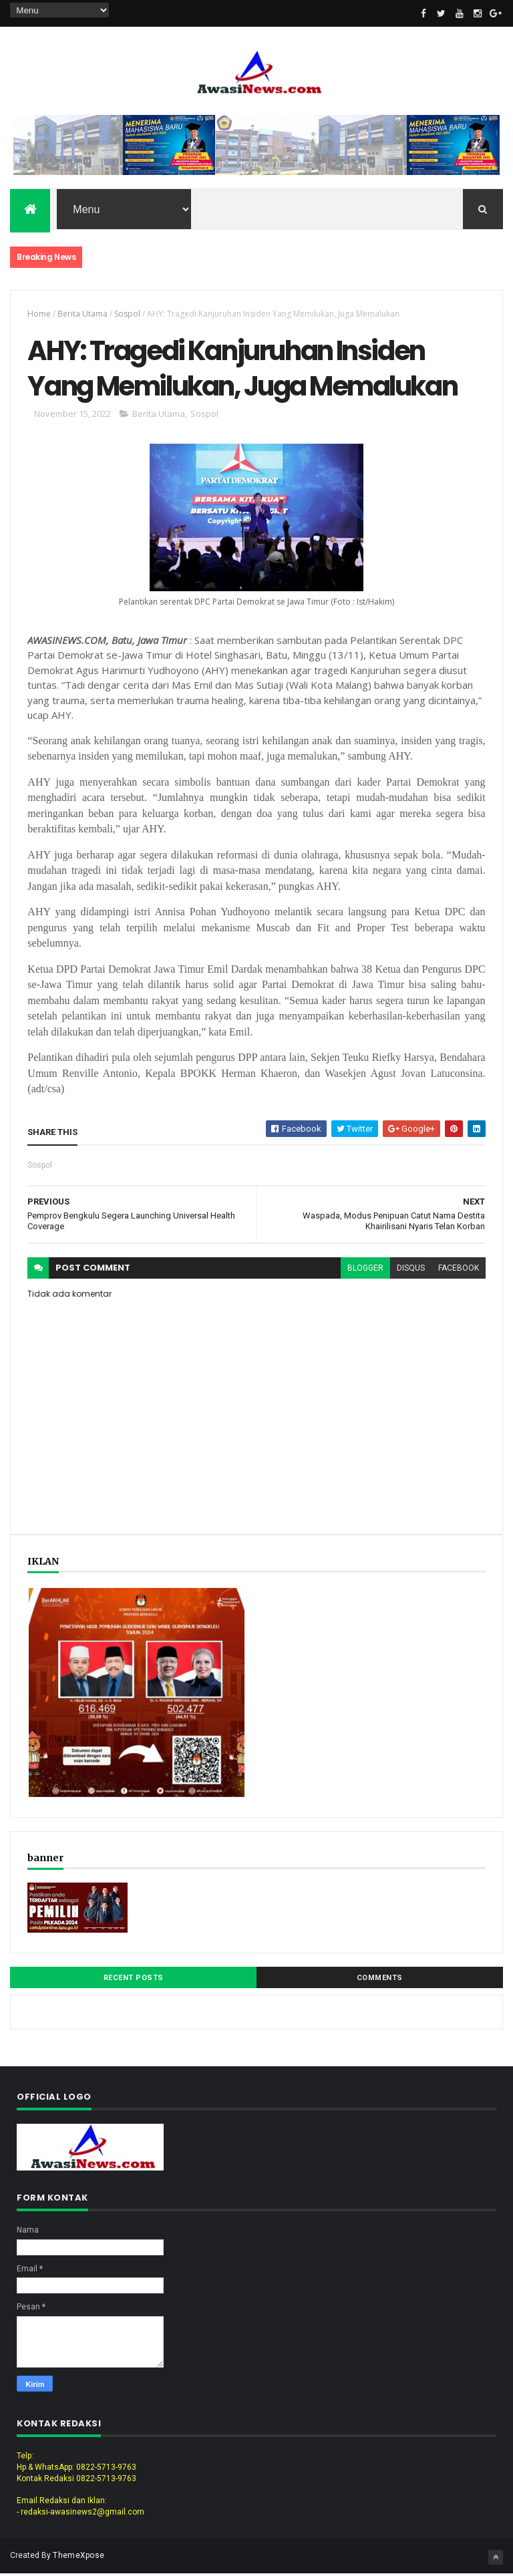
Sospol (127, 314)
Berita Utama (82, 314)
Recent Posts (134, 1979)
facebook (458, 1270)
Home (39, 314)
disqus (411, 1270)
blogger (365, 1270)
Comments (380, 1979)
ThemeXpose (78, 2557)
